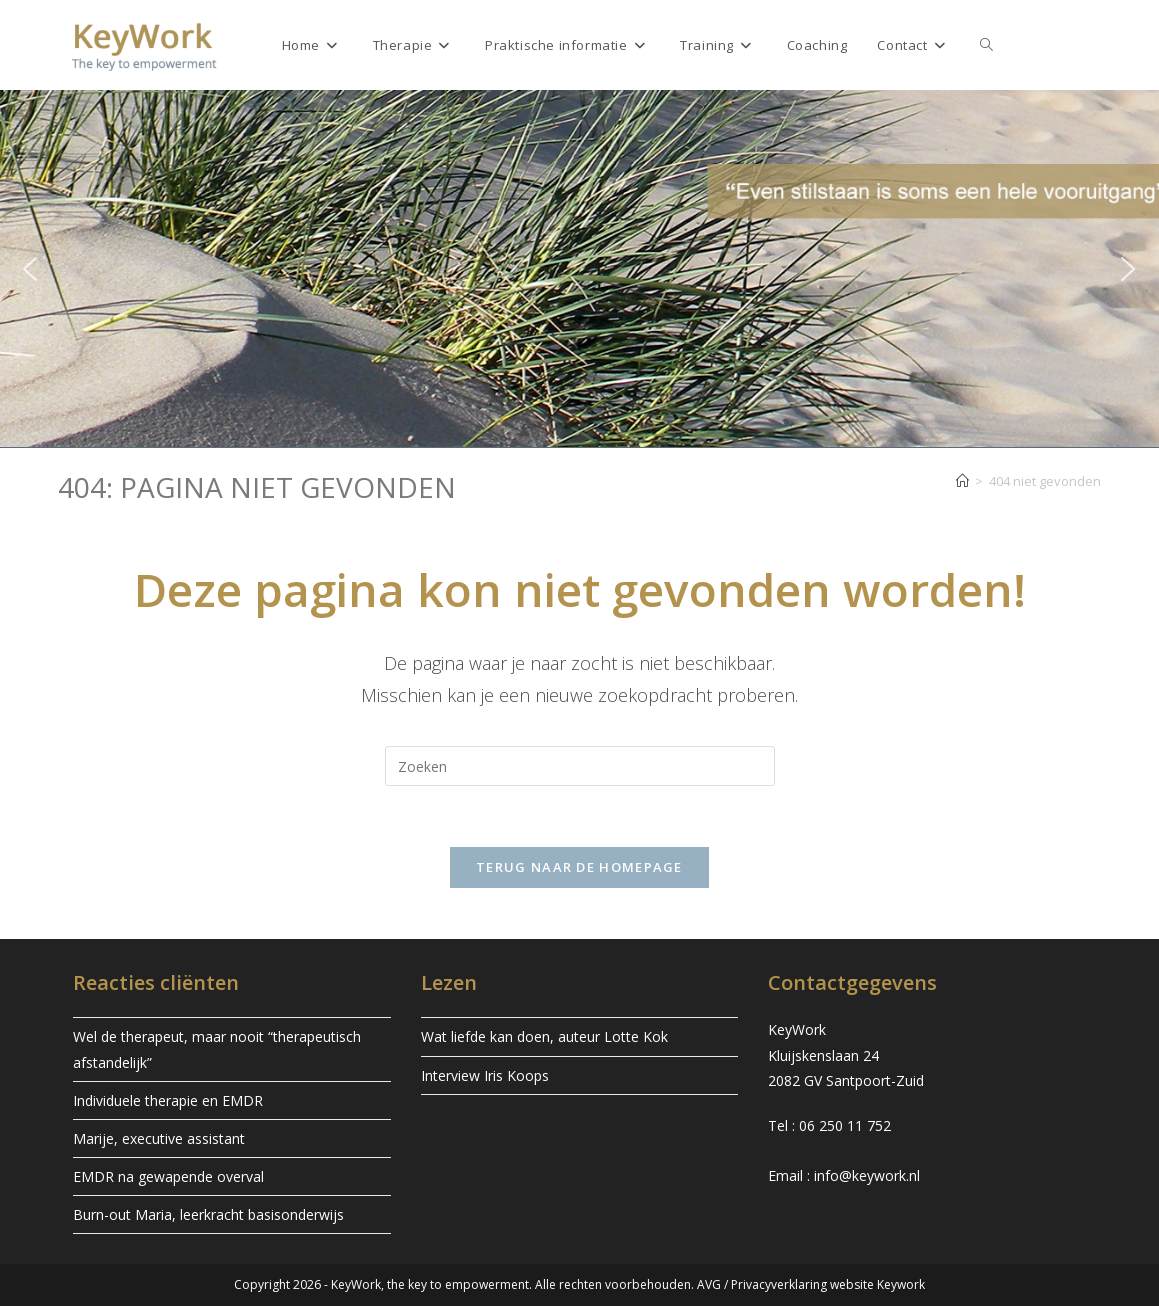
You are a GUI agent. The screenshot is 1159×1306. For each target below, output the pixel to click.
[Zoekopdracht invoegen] (580, 766)
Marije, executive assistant (159, 1138)
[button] (30, 269)
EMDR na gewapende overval (168, 1176)
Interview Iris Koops (485, 1075)
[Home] (962, 481)
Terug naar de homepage (579, 867)
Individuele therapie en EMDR (168, 1100)
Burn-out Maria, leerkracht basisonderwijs (208, 1214)
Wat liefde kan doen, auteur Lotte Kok (544, 1036)
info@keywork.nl (867, 1175)
